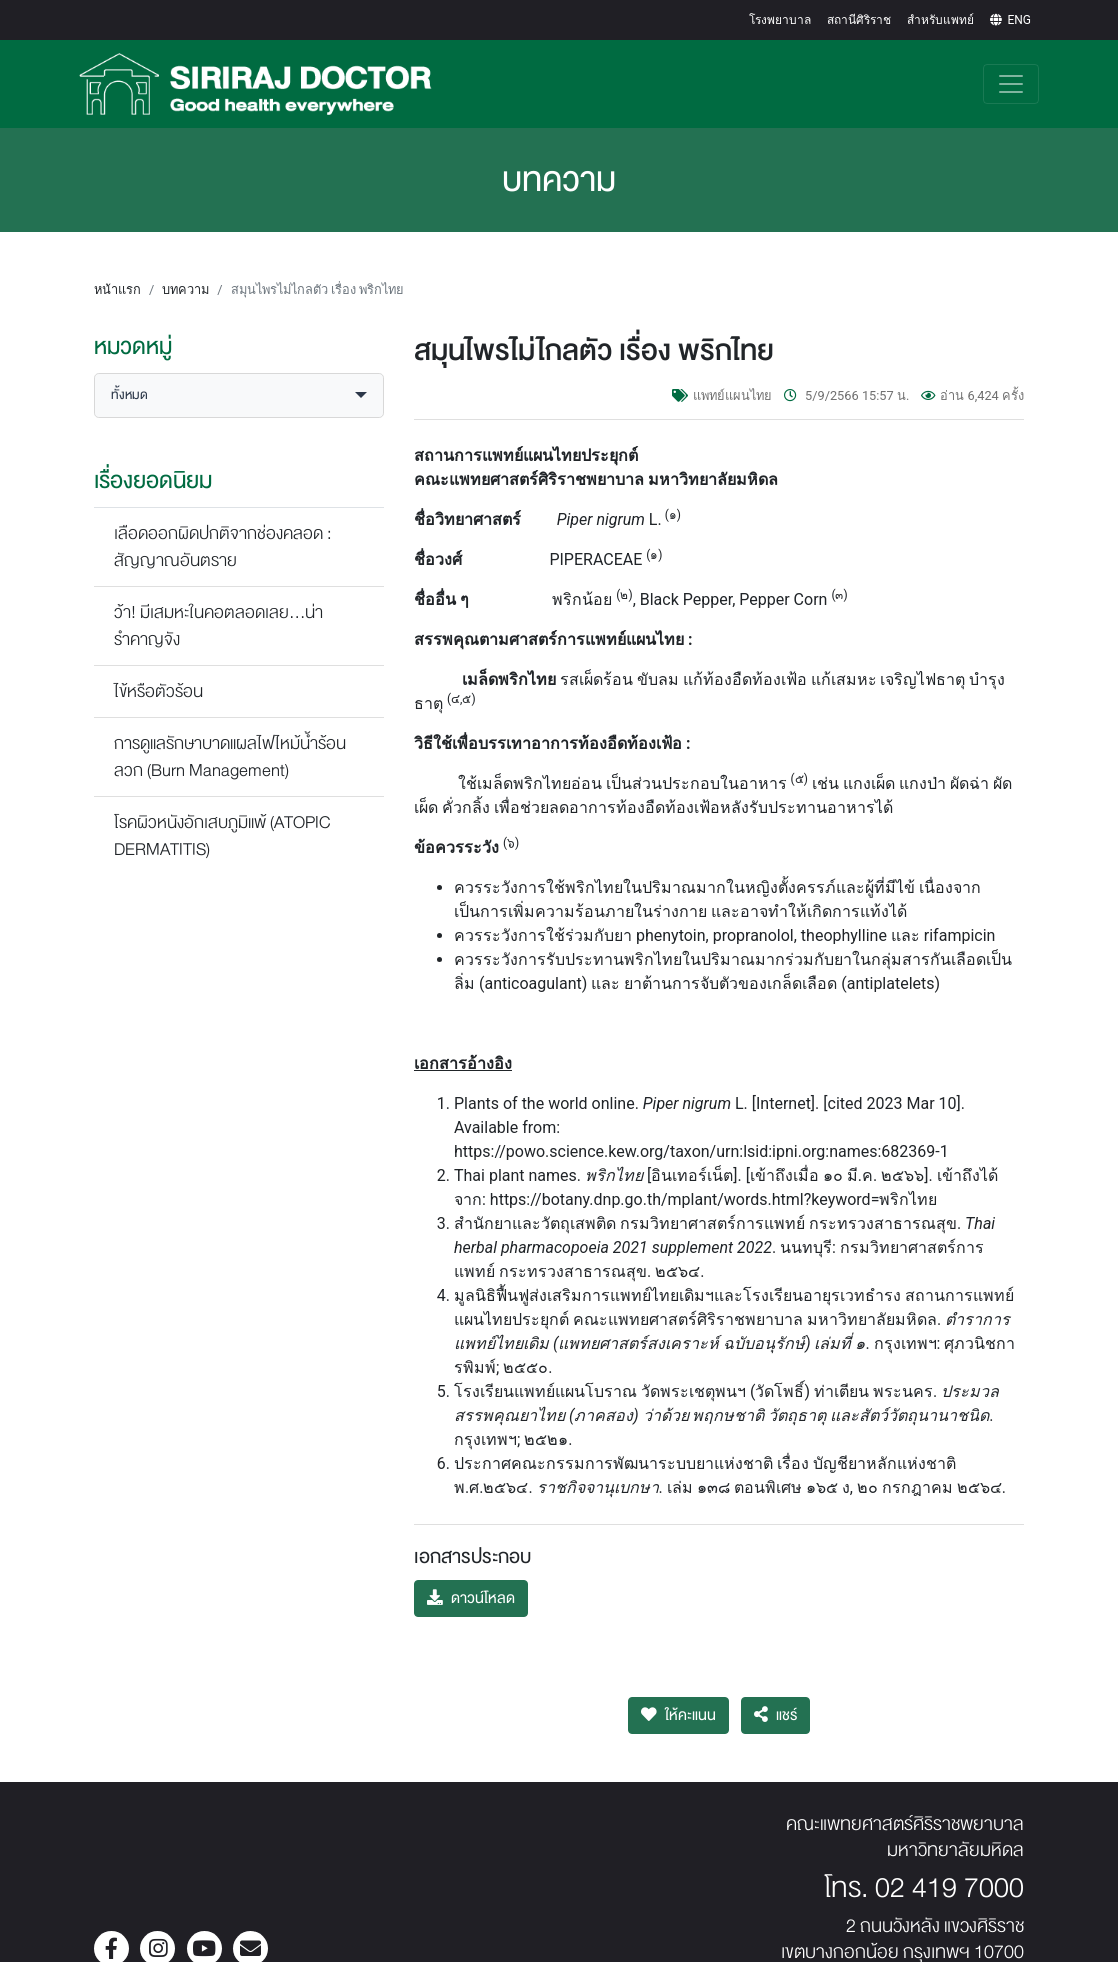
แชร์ (775, 1695)
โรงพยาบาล (780, 20)
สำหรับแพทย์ (940, 20)
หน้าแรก (117, 269)
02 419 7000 (949, 1868)
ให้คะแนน (678, 1695)
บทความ (185, 269)
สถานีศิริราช (859, 20)
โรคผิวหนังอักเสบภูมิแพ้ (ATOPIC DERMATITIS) (222, 816)
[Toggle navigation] (1011, 74)
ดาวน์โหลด (471, 1578)
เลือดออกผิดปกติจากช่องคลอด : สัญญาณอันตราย (223, 527)
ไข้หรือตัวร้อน (158, 671)
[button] (239, 375)
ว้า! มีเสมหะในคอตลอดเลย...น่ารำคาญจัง (218, 606)
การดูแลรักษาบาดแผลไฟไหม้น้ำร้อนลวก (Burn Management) (230, 737)
